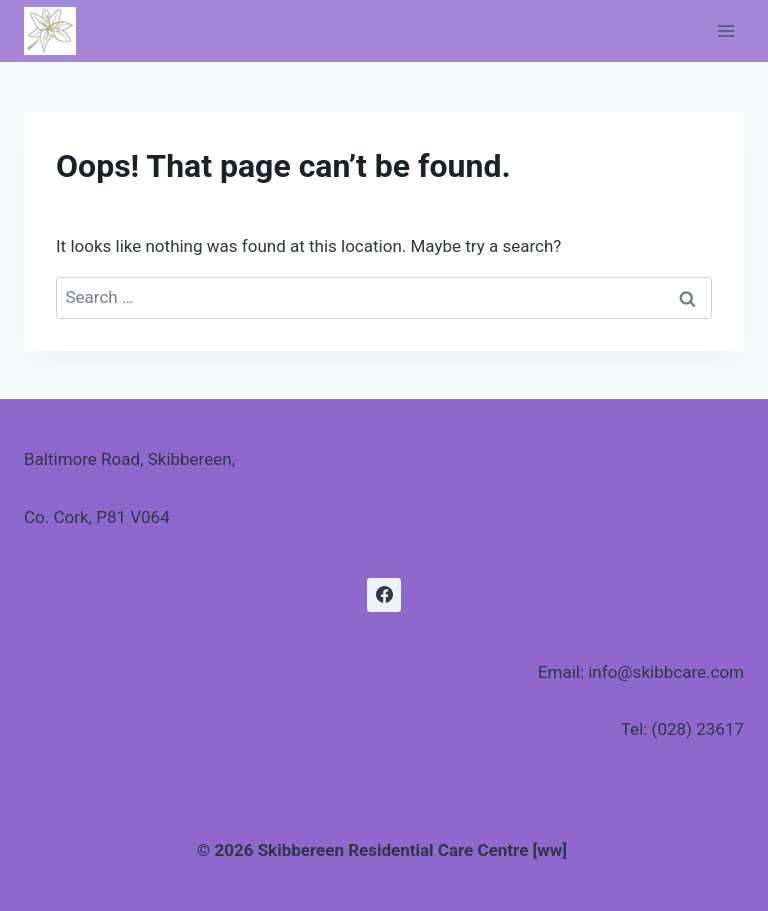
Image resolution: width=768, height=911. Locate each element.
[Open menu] (725, 30)
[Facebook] (384, 595)
